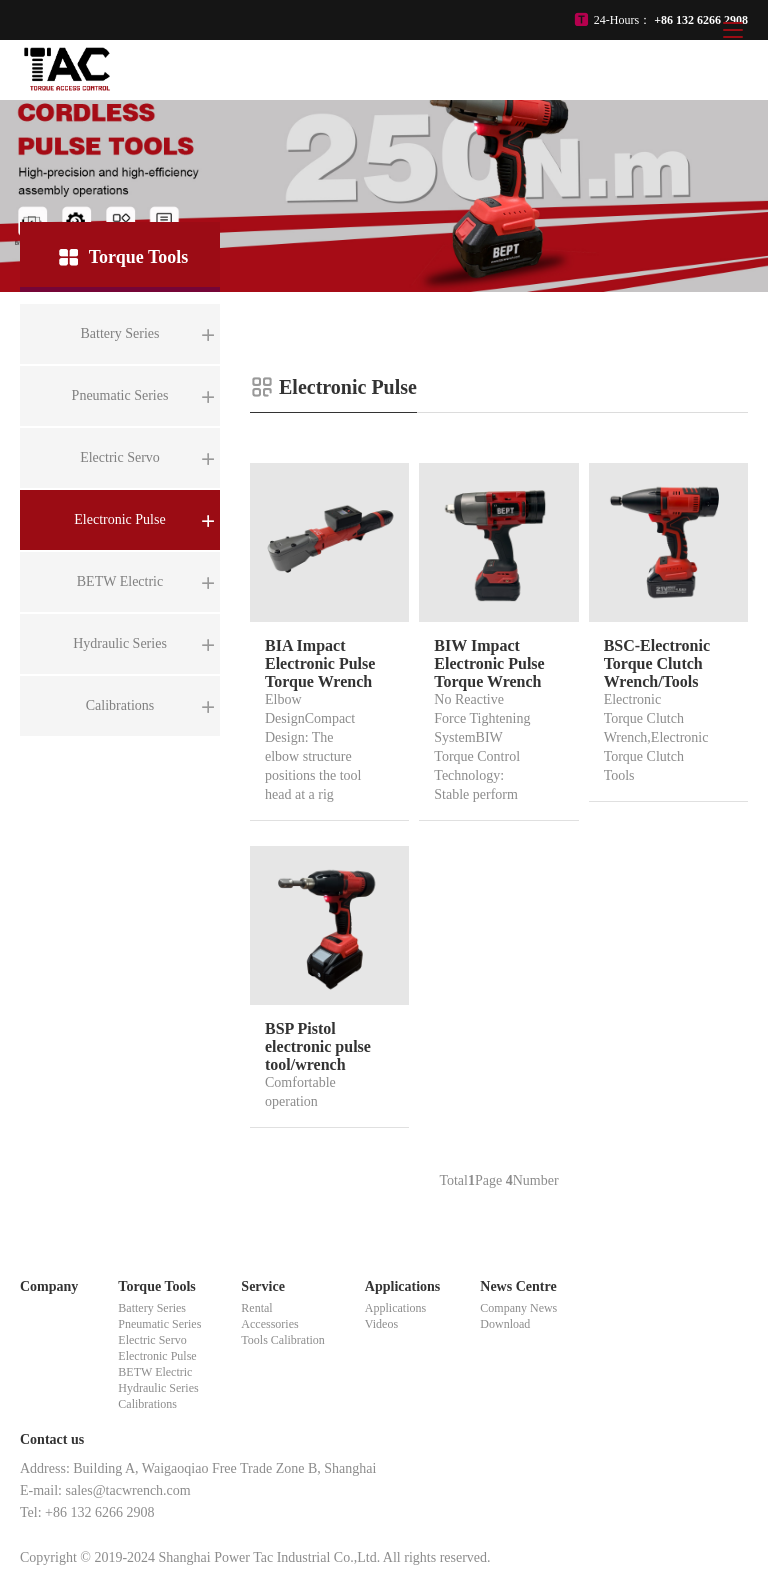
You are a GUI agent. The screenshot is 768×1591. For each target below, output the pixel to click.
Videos (381, 1324)
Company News (518, 1308)
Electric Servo (152, 1340)
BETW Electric (155, 1372)
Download (505, 1324)
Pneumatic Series (159, 1324)
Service (263, 1286)
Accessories (269, 1324)
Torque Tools (156, 1286)
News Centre (518, 1286)
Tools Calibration (282, 1340)
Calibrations (147, 1404)
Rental (256, 1308)
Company (49, 1286)
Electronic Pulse (157, 1356)
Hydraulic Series (158, 1388)
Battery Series (152, 1308)
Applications (402, 1286)
